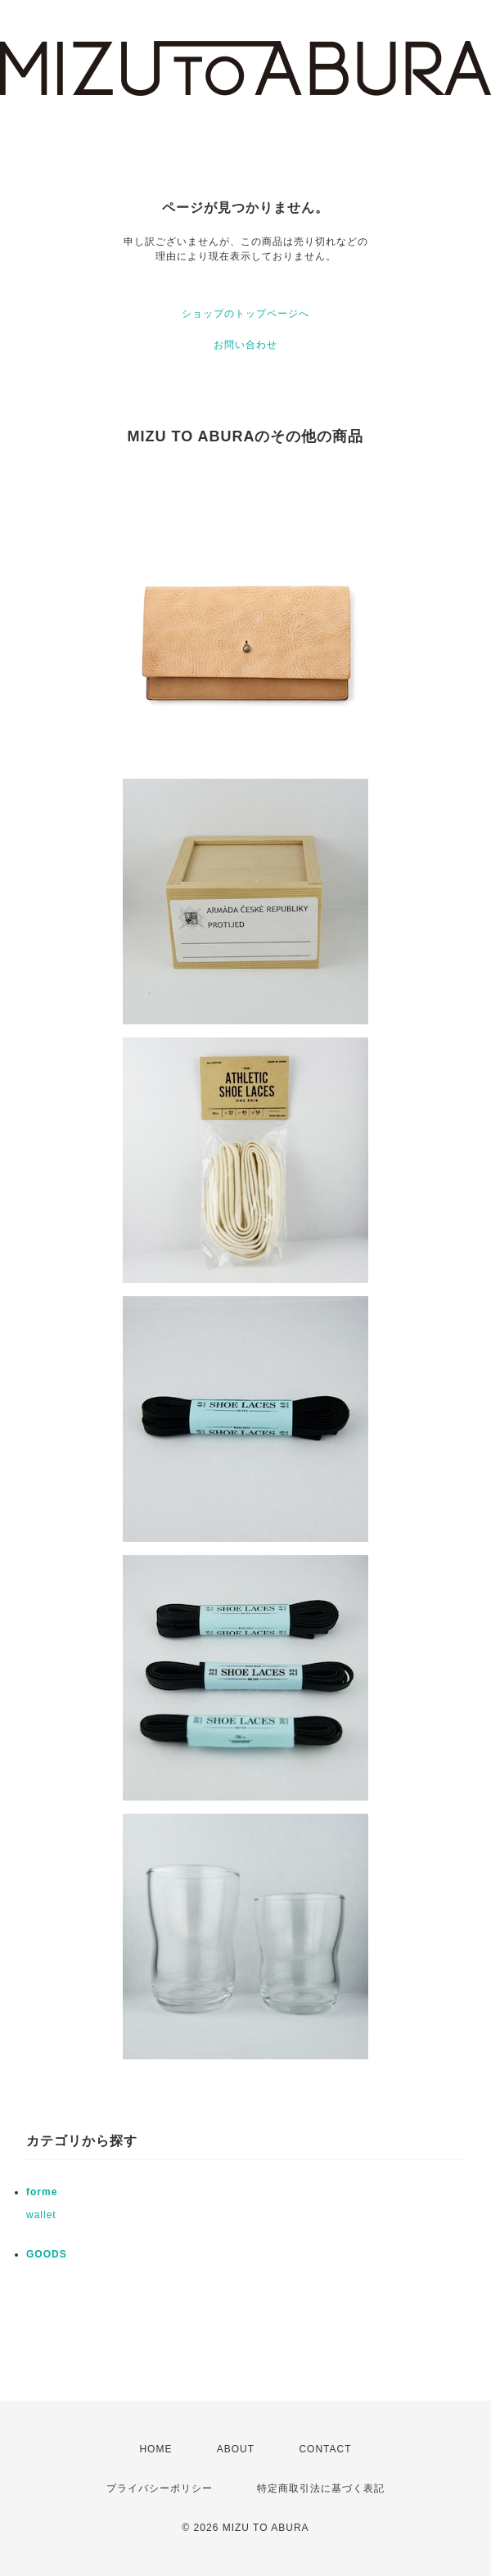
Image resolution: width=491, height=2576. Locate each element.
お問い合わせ (245, 344)
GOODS (46, 2254)
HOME (155, 2449)
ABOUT (236, 2449)
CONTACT (325, 2449)
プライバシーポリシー (159, 2488)
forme (41, 2192)
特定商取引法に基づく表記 (321, 2488)
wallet (41, 2215)
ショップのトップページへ (245, 313)
